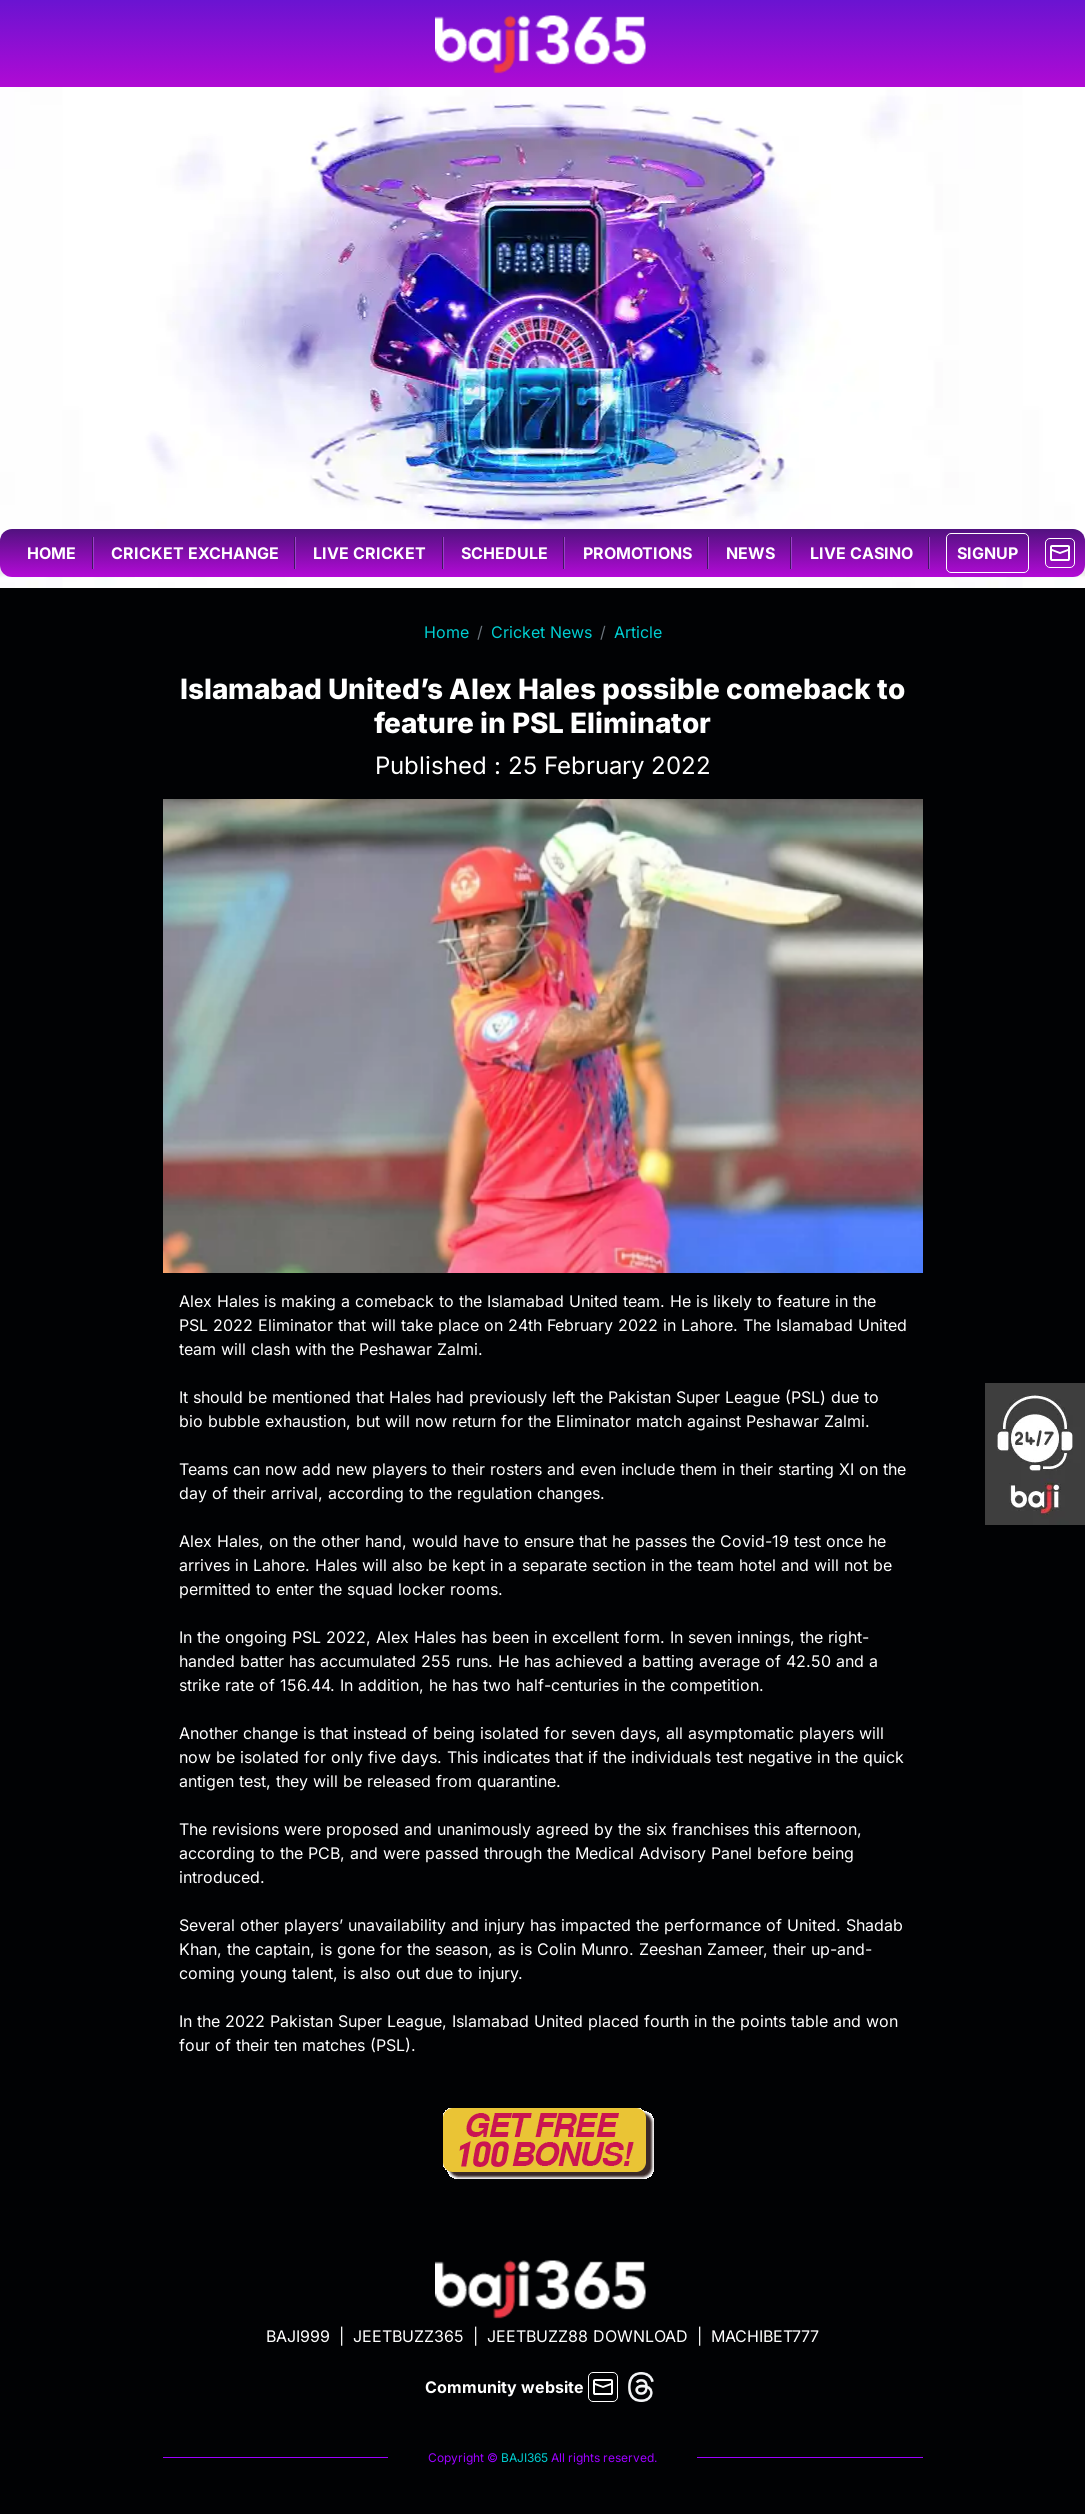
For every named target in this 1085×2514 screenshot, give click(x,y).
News (750, 553)
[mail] (1060, 551)
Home (51, 553)
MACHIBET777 (765, 2336)
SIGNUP (987, 553)
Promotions (637, 553)
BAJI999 (298, 2336)
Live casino (861, 553)
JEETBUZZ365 (408, 2336)
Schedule (504, 553)
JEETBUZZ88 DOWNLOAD (587, 2336)
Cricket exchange (195, 553)
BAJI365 (524, 2457)
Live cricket (369, 553)
